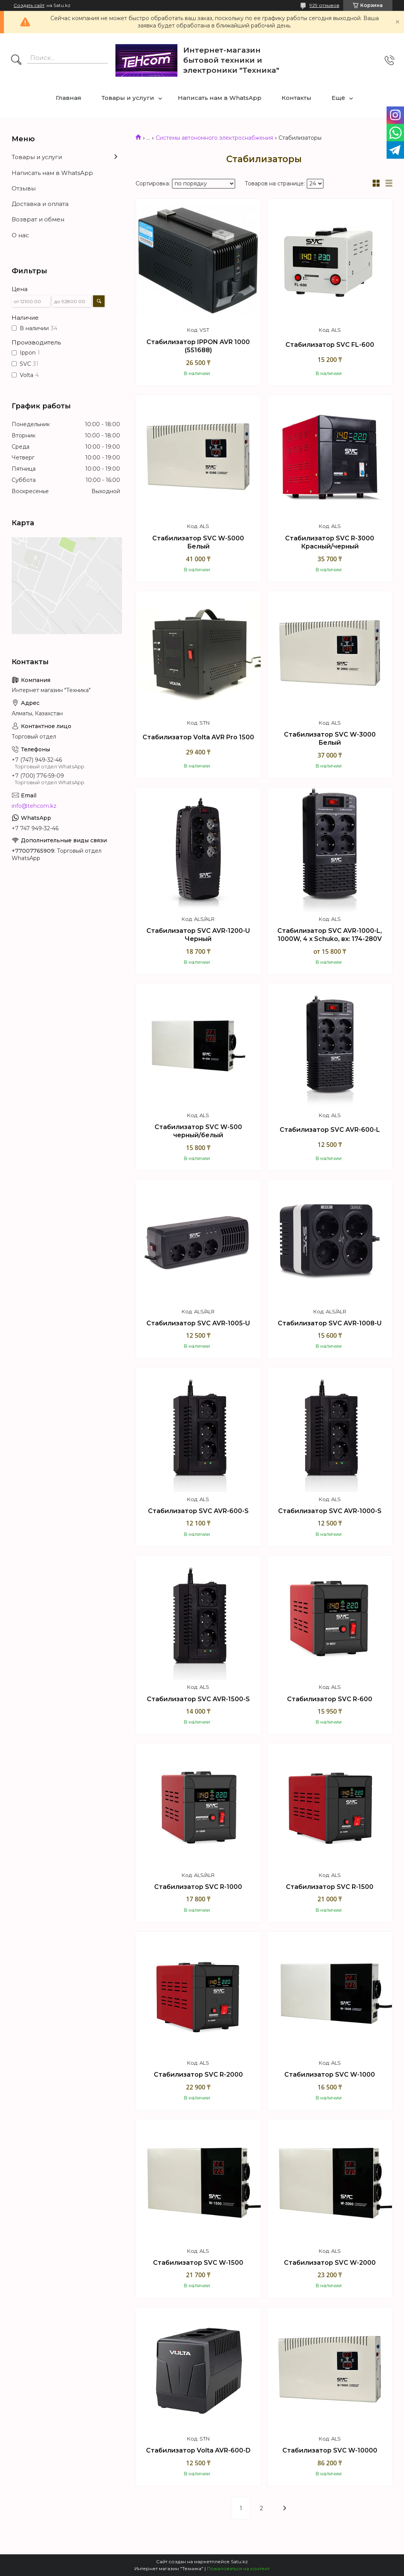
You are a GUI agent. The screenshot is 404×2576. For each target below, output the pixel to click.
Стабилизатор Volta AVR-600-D (198, 2450)
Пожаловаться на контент (238, 2568)
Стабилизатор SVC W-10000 (329, 2450)
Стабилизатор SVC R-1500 (329, 1886)
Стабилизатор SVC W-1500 (198, 2262)
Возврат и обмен (38, 219)
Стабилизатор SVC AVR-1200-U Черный (198, 935)
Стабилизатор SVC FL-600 (329, 344)
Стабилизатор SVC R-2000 (198, 2074)
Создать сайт (29, 5)
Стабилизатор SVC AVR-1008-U (330, 1323)
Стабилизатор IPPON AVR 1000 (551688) (198, 346)
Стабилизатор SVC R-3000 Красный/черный (329, 542)
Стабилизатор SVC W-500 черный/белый (198, 1131)
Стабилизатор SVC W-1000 (329, 2074)
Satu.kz (239, 2561)
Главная (68, 97)
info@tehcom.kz (34, 805)
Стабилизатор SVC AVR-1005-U (198, 1323)
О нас (20, 235)
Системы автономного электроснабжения (214, 137)
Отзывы (24, 188)
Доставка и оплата (40, 203)
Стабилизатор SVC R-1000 (198, 1886)
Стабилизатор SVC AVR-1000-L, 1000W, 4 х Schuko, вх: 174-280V (329, 935)
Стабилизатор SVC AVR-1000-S (330, 1511)
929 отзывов (324, 5)
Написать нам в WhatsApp (219, 97)
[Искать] (16, 60)
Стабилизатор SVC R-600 (329, 1699)
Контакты (296, 97)
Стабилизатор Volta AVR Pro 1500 (198, 737)
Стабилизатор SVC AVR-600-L (330, 1129)
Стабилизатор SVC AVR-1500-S (198, 1699)
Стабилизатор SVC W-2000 (330, 2262)
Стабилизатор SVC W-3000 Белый (330, 739)
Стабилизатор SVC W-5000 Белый (198, 542)
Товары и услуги (127, 97)
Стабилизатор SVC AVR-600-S (198, 1511)
